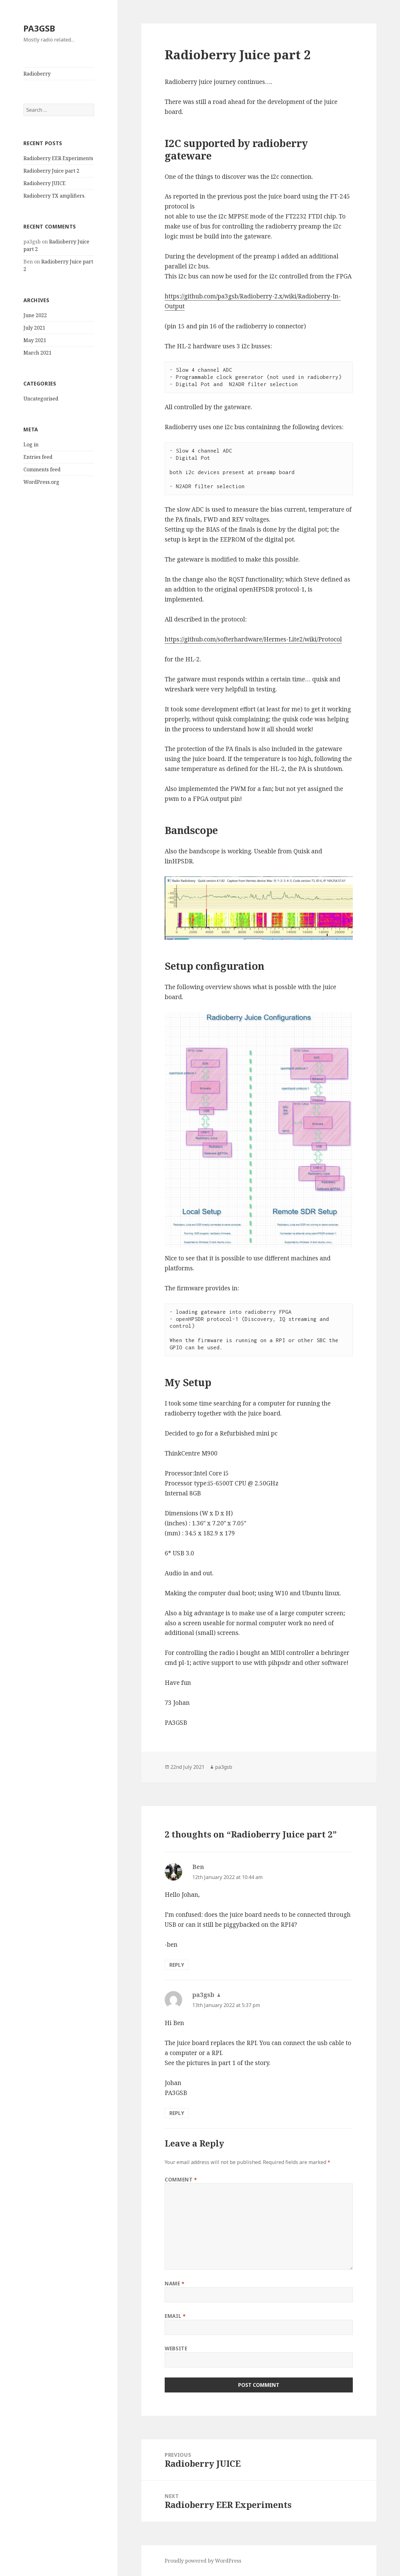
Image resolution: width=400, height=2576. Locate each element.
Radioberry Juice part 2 (51, 170)
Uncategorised (40, 398)
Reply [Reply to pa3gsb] (176, 2113)
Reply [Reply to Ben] (176, 1964)
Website (176, 2348)
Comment (181, 2179)
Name (175, 2283)
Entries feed (37, 457)
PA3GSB (39, 28)
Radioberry (37, 73)
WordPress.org (41, 481)
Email (175, 2316)
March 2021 (37, 352)
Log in (30, 444)
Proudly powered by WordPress (203, 2560)
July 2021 (34, 327)
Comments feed (42, 469)
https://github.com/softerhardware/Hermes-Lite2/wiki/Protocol (253, 639)
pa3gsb (223, 1767)
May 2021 (34, 340)
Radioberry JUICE (44, 183)
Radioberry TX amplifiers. (54, 195)
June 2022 (35, 315)
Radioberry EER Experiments (58, 158)
